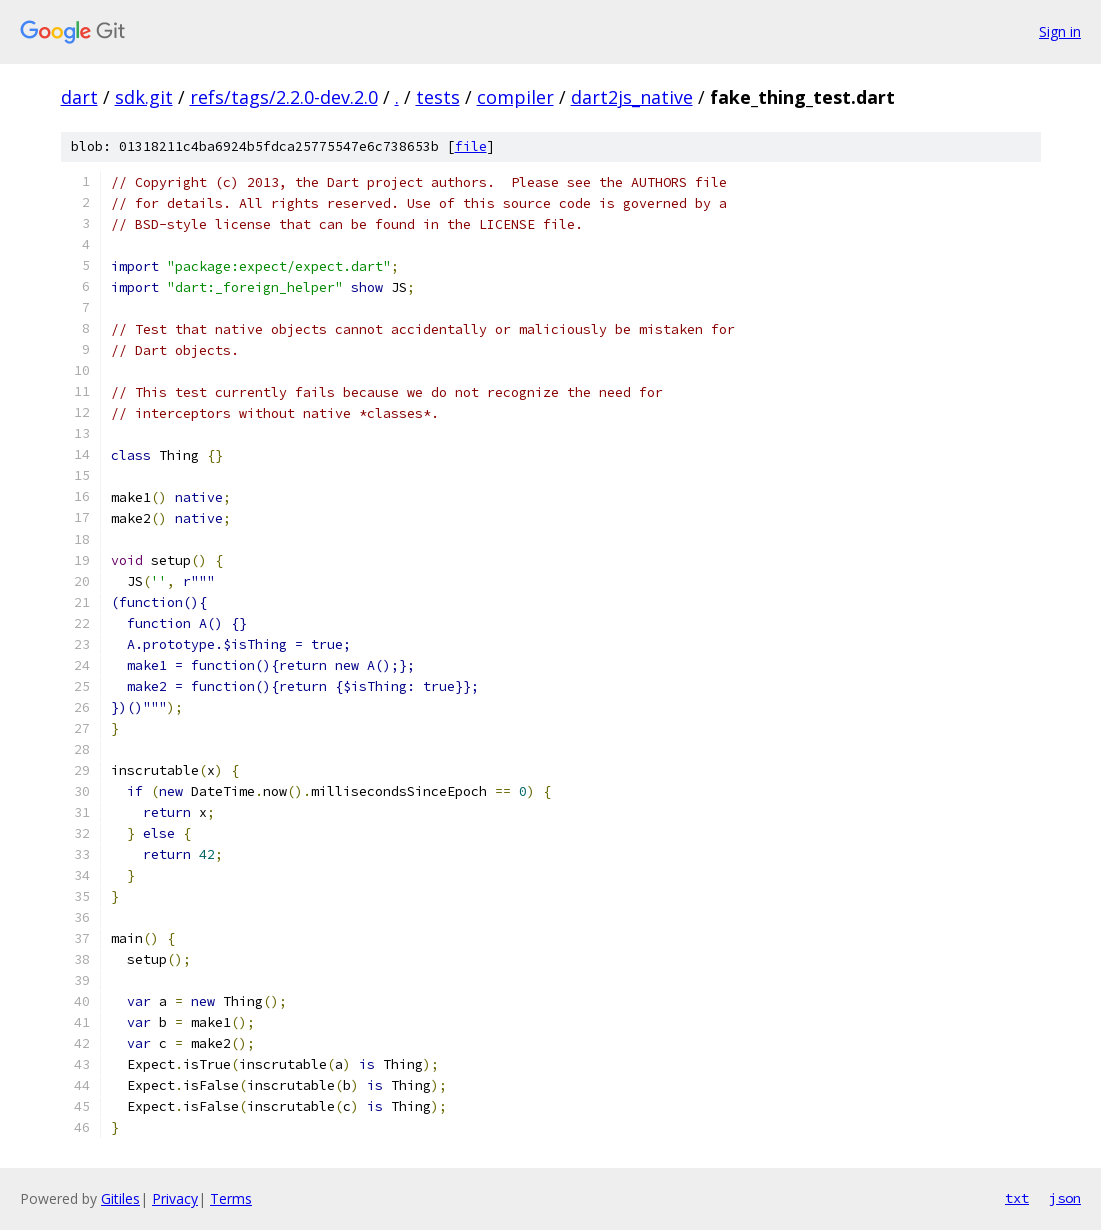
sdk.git (144, 97)
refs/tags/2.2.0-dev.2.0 (284, 97)
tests (438, 97)
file (471, 146)
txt (1017, 1198)
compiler (515, 97)
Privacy (175, 1198)
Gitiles (120, 1198)
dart (79, 97)
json (1065, 1198)
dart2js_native (632, 97)
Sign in (1060, 31)
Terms (231, 1198)
